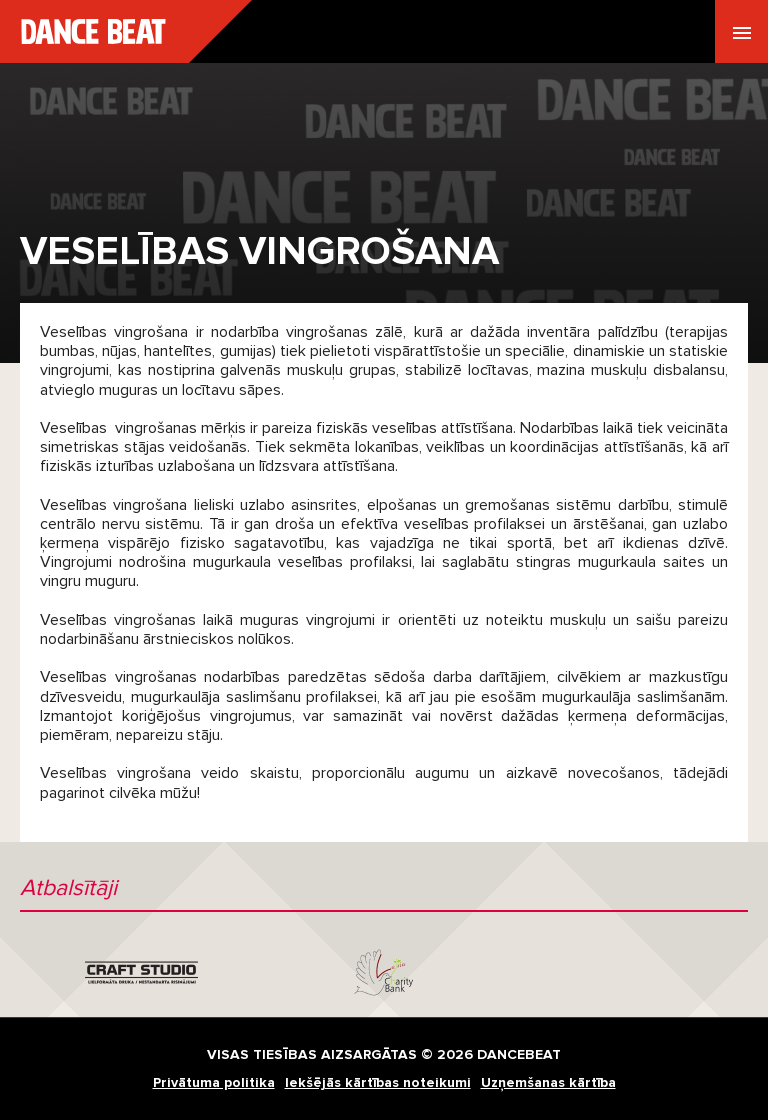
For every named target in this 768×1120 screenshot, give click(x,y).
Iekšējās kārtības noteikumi (378, 1082)
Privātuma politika (214, 1082)
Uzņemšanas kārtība (548, 1082)
